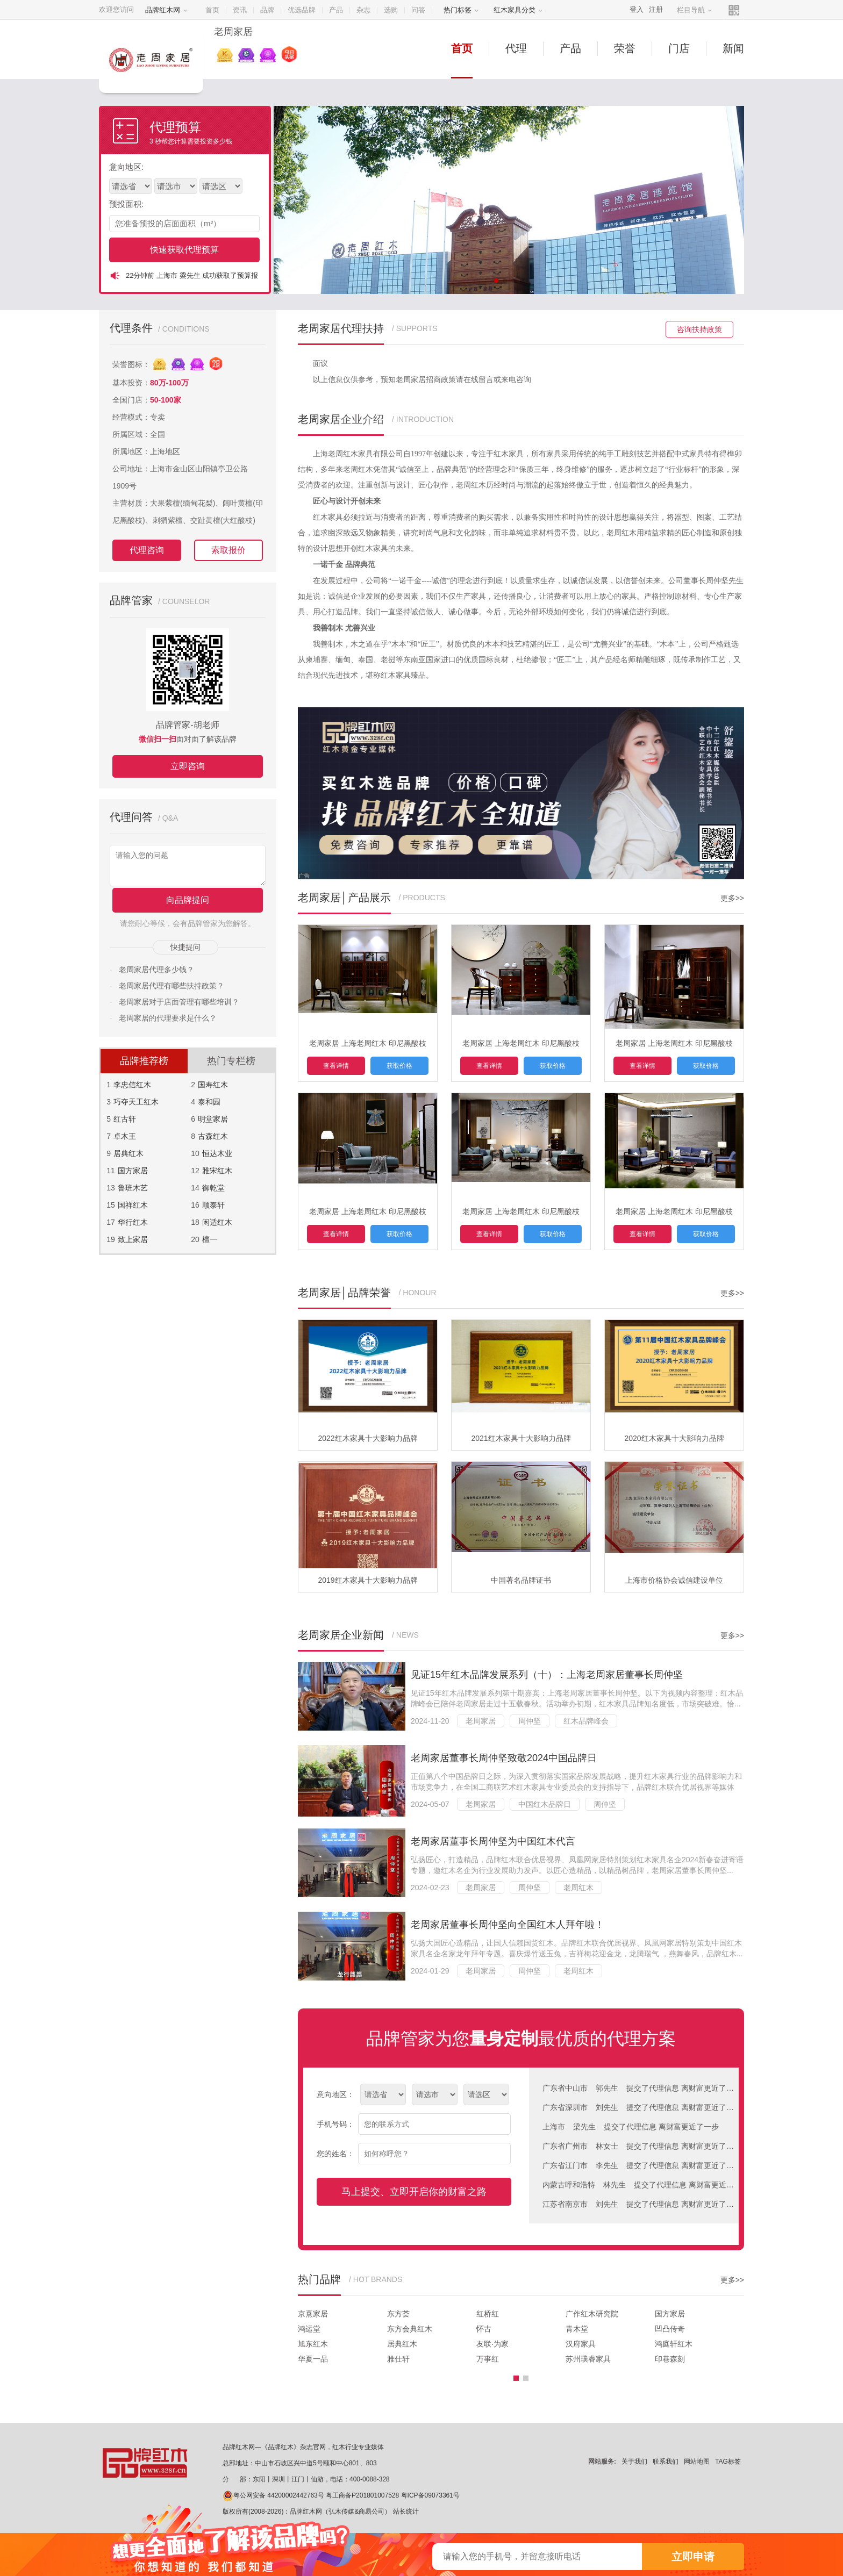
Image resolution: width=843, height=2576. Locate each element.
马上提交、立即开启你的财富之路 (414, 2191)
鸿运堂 (309, 2328)
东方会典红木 (409, 2328)
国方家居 (133, 1170)
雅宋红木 (217, 1170)
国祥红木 (133, 1205)
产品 (336, 10)
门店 (679, 48)
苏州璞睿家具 (588, 2359)
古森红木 (213, 1136)
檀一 (209, 1239)
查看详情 (336, 1066)
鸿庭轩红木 (673, 2344)
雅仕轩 (398, 2359)
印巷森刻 (670, 2359)
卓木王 (124, 1136)
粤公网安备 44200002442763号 (273, 2495)
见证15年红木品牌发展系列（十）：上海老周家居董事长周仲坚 (547, 1674)
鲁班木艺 (133, 1187)
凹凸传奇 (670, 2328)
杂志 (363, 10)
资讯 (240, 10)
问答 (418, 10)
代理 (516, 48)
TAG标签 (728, 2461)
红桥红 (487, 2313)
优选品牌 (302, 10)
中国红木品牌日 (544, 1804)
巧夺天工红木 (136, 1101)
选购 (391, 10)
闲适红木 (217, 1222)
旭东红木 (313, 2344)
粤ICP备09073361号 (430, 2495)
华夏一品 (313, 2359)
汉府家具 (581, 2344)
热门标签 (461, 10)
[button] (516, 2378)
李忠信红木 (132, 1084)
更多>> (732, 898)
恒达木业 (217, 1153)
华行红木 (133, 1222)
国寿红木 (213, 1084)
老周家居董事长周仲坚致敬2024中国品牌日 (504, 1758)
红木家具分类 (518, 10)
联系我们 (665, 2461)
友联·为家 (492, 2344)
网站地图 (697, 2461)
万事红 (487, 2359)
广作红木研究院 (592, 2313)
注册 (656, 9)
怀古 (483, 2328)
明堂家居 (213, 1119)
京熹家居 (313, 2313)
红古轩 (124, 1119)
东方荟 (398, 2313)
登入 (637, 9)
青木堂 (577, 2328)
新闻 (733, 48)
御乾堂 (213, 1187)
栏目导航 (694, 10)
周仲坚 (529, 1721)
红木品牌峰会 (586, 1721)
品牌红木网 (166, 10)
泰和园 (209, 1101)
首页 (212, 10)
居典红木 (128, 1153)
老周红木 (578, 1887)
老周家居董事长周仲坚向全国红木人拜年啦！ (507, 1924)
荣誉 (624, 48)
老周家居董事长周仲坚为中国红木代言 (493, 1841)
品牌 (267, 10)
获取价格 (399, 1066)
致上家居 (133, 1239)
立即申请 (693, 2557)
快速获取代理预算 (184, 249)
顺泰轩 (213, 1205)
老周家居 (481, 1721)
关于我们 (634, 2461)
